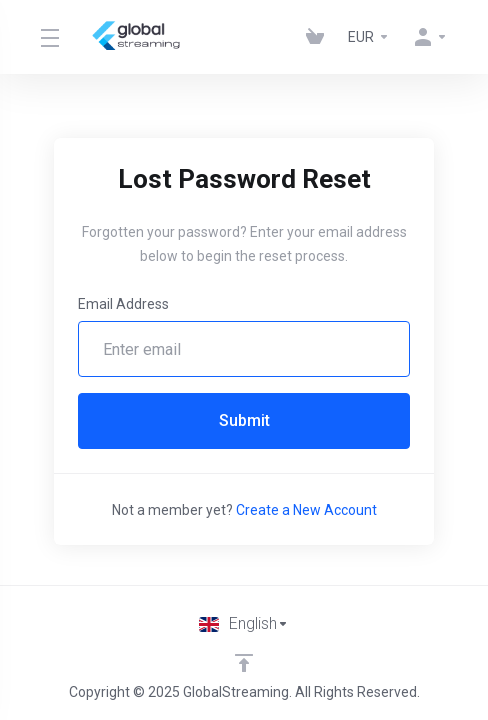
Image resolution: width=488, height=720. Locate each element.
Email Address (123, 304)
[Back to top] (244, 663)
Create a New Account (306, 510)
